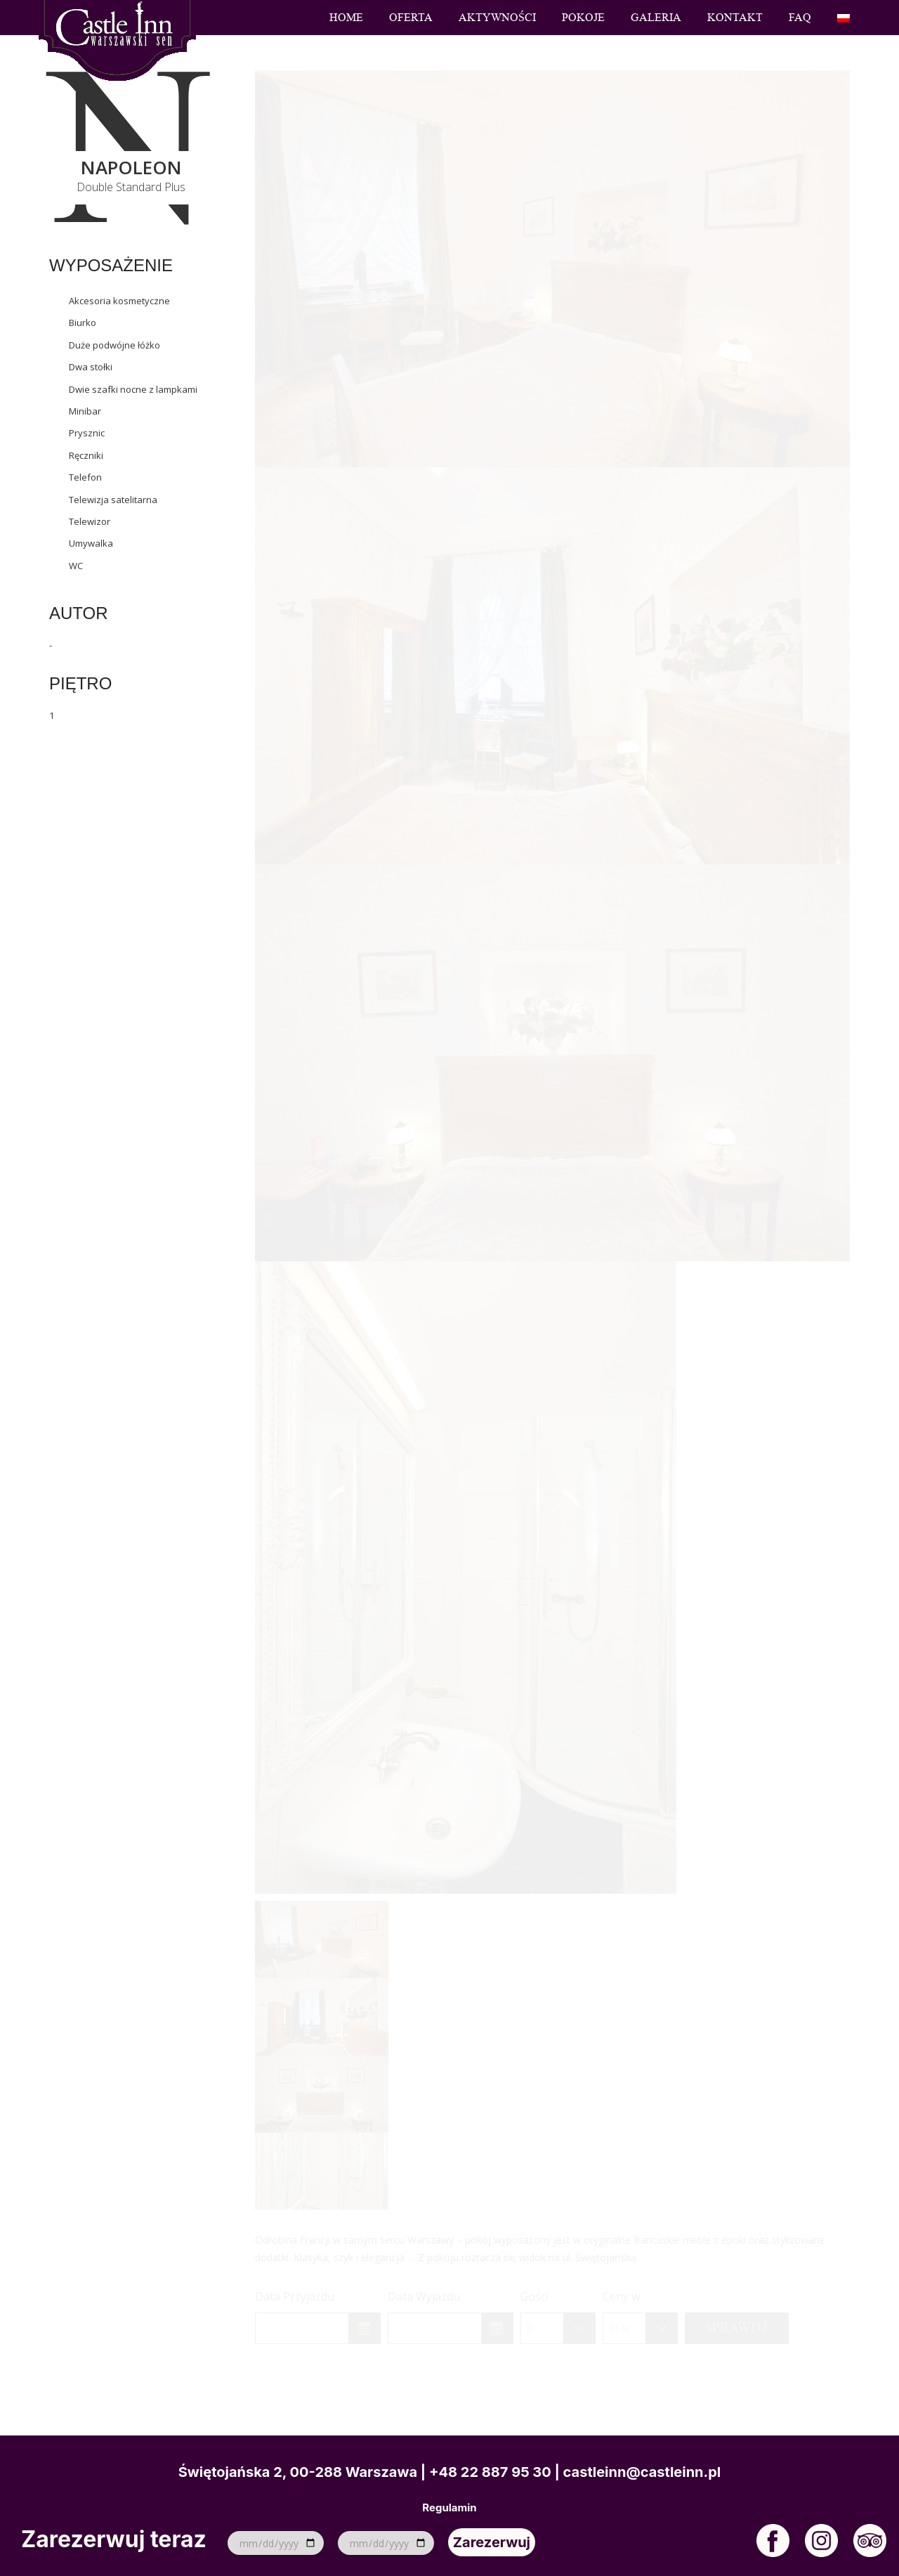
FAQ (800, 17)
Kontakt (735, 17)
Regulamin (449, 2508)
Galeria (656, 17)
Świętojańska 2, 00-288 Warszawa (297, 2472)
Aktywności (497, 17)
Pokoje (583, 17)
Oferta (411, 17)
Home (346, 17)
